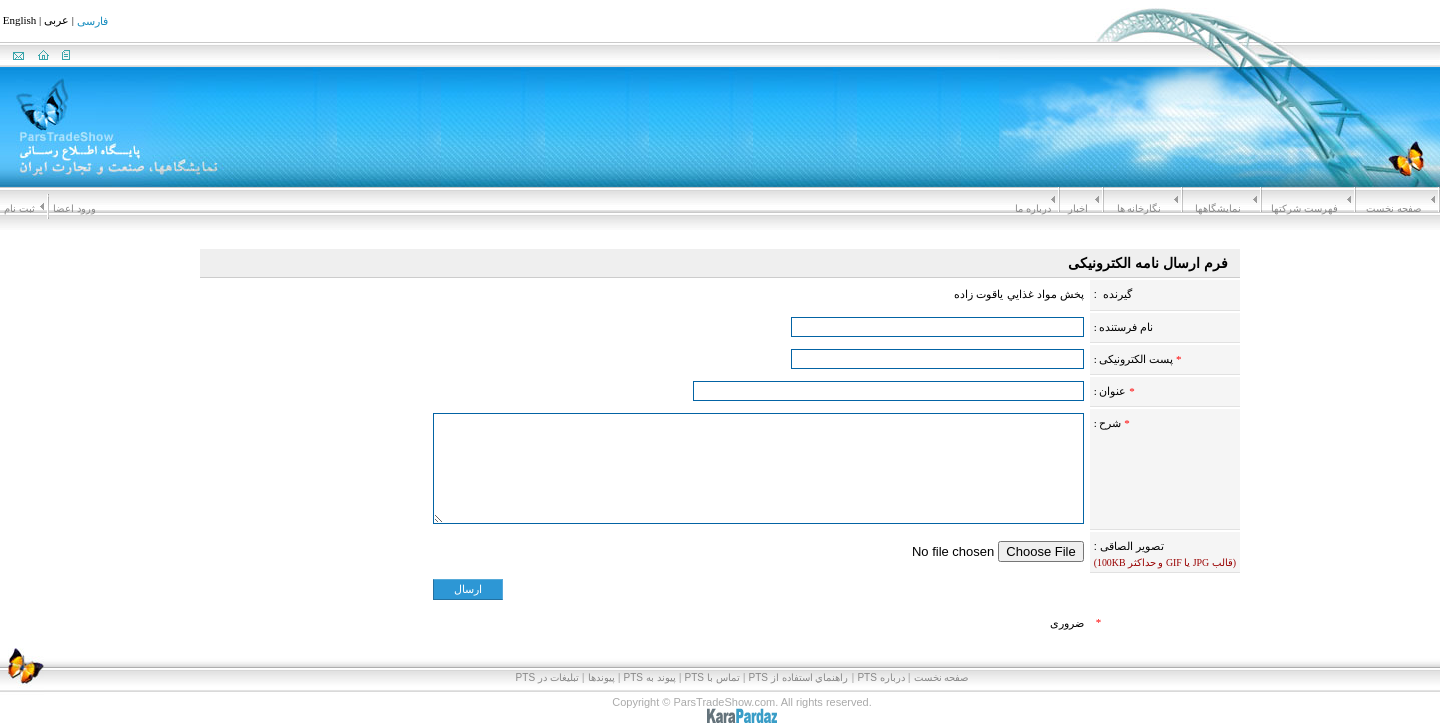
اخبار (1078, 208)
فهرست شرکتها (1304, 208)
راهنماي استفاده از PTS (799, 677)
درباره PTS (880, 677)
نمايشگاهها (1218, 208)
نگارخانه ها (1139, 208)
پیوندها (601, 677)
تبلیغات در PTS (547, 677)
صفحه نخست (1393, 208)
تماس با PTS (712, 677)
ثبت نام (19, 208)
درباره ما (1033, 208)
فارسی (92, 22)
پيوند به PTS (650, 677)
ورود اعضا (74, 208)
